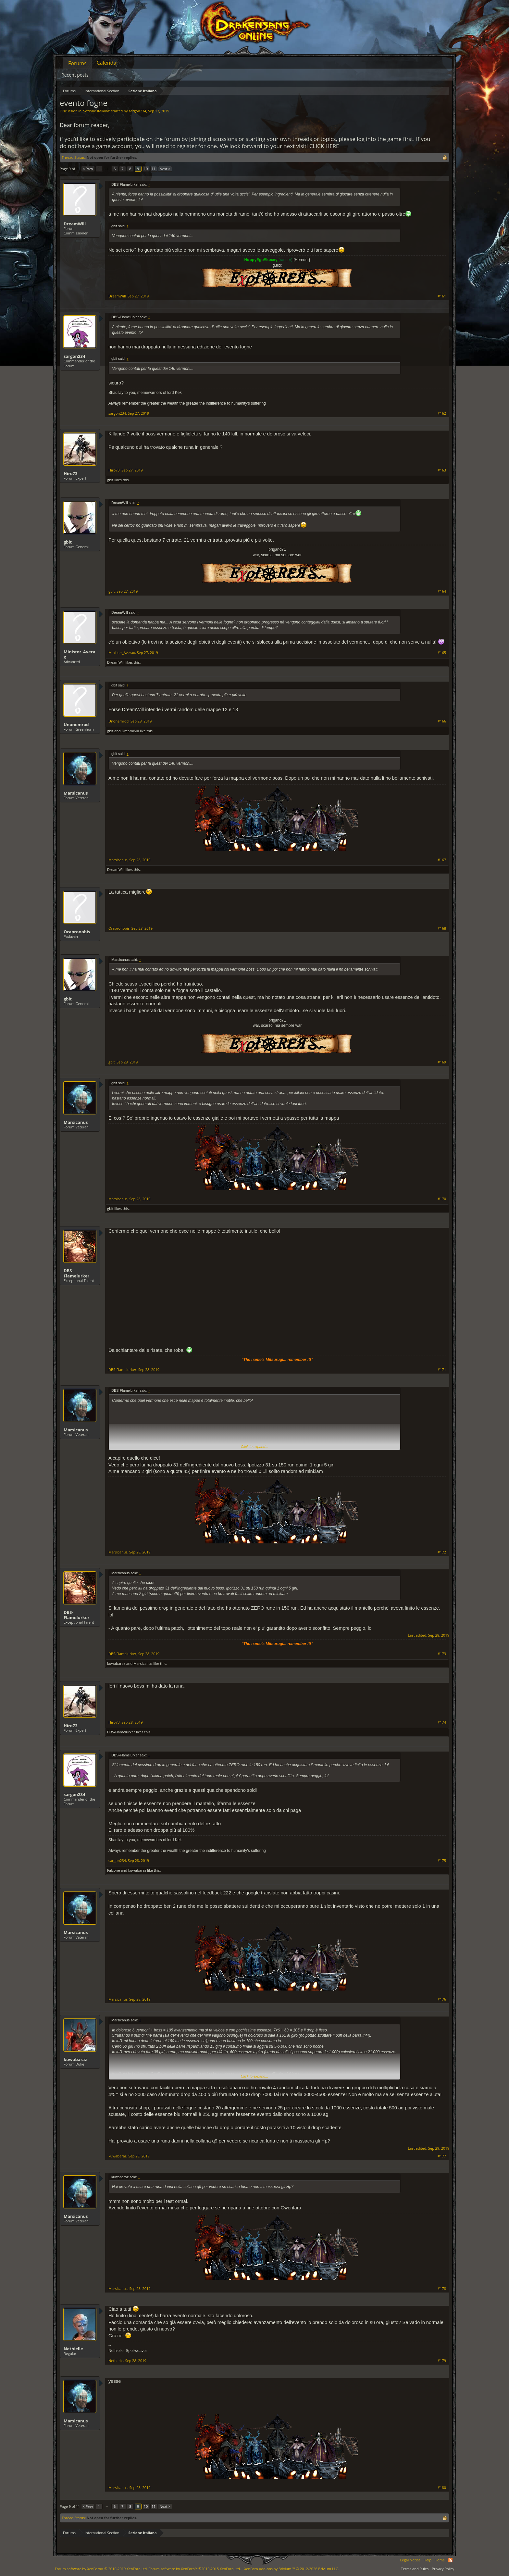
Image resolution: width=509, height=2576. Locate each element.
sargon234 (137, 110)
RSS (450, 2560)
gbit (110, 479)
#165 (442, 652)
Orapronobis (77, 931)
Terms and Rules (414, 2568)
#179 (442, 2360)
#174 (442, 1722)
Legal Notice (410, 2559)
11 (154, 168)
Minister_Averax (79, 654)
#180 (442, 2487)
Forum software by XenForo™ (195, 2568)
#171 (442, 1369)
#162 (442, 413)
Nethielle (73, 2348)
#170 (442, 1199)
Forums (77, 63)
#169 (442, 1062)
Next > (165, 168)
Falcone (113, 1870)
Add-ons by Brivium (291, 2568)
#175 (442, 1860)
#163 (442, 470)
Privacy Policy (443, 2568)
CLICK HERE (324, 146)
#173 (442, 1654)
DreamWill (75, 223)
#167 (442, 860)
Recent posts (75, 75)
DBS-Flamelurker (76, 1273)
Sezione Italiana (96, 110)
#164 (442, 591)
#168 (442, 928)
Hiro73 (71, 473)
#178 (442, 2288)
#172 (442, 1552)
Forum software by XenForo (101, 2568)
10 (146, 168)
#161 (442, 296)
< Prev (88, 168)
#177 (442, 2156)
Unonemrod (76, 724)
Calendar (107, 62)
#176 (442, 1999)
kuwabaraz (116, 1663)
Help (427, 2559)
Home (440, 2559)
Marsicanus (76, 793)
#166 (442, 721)
